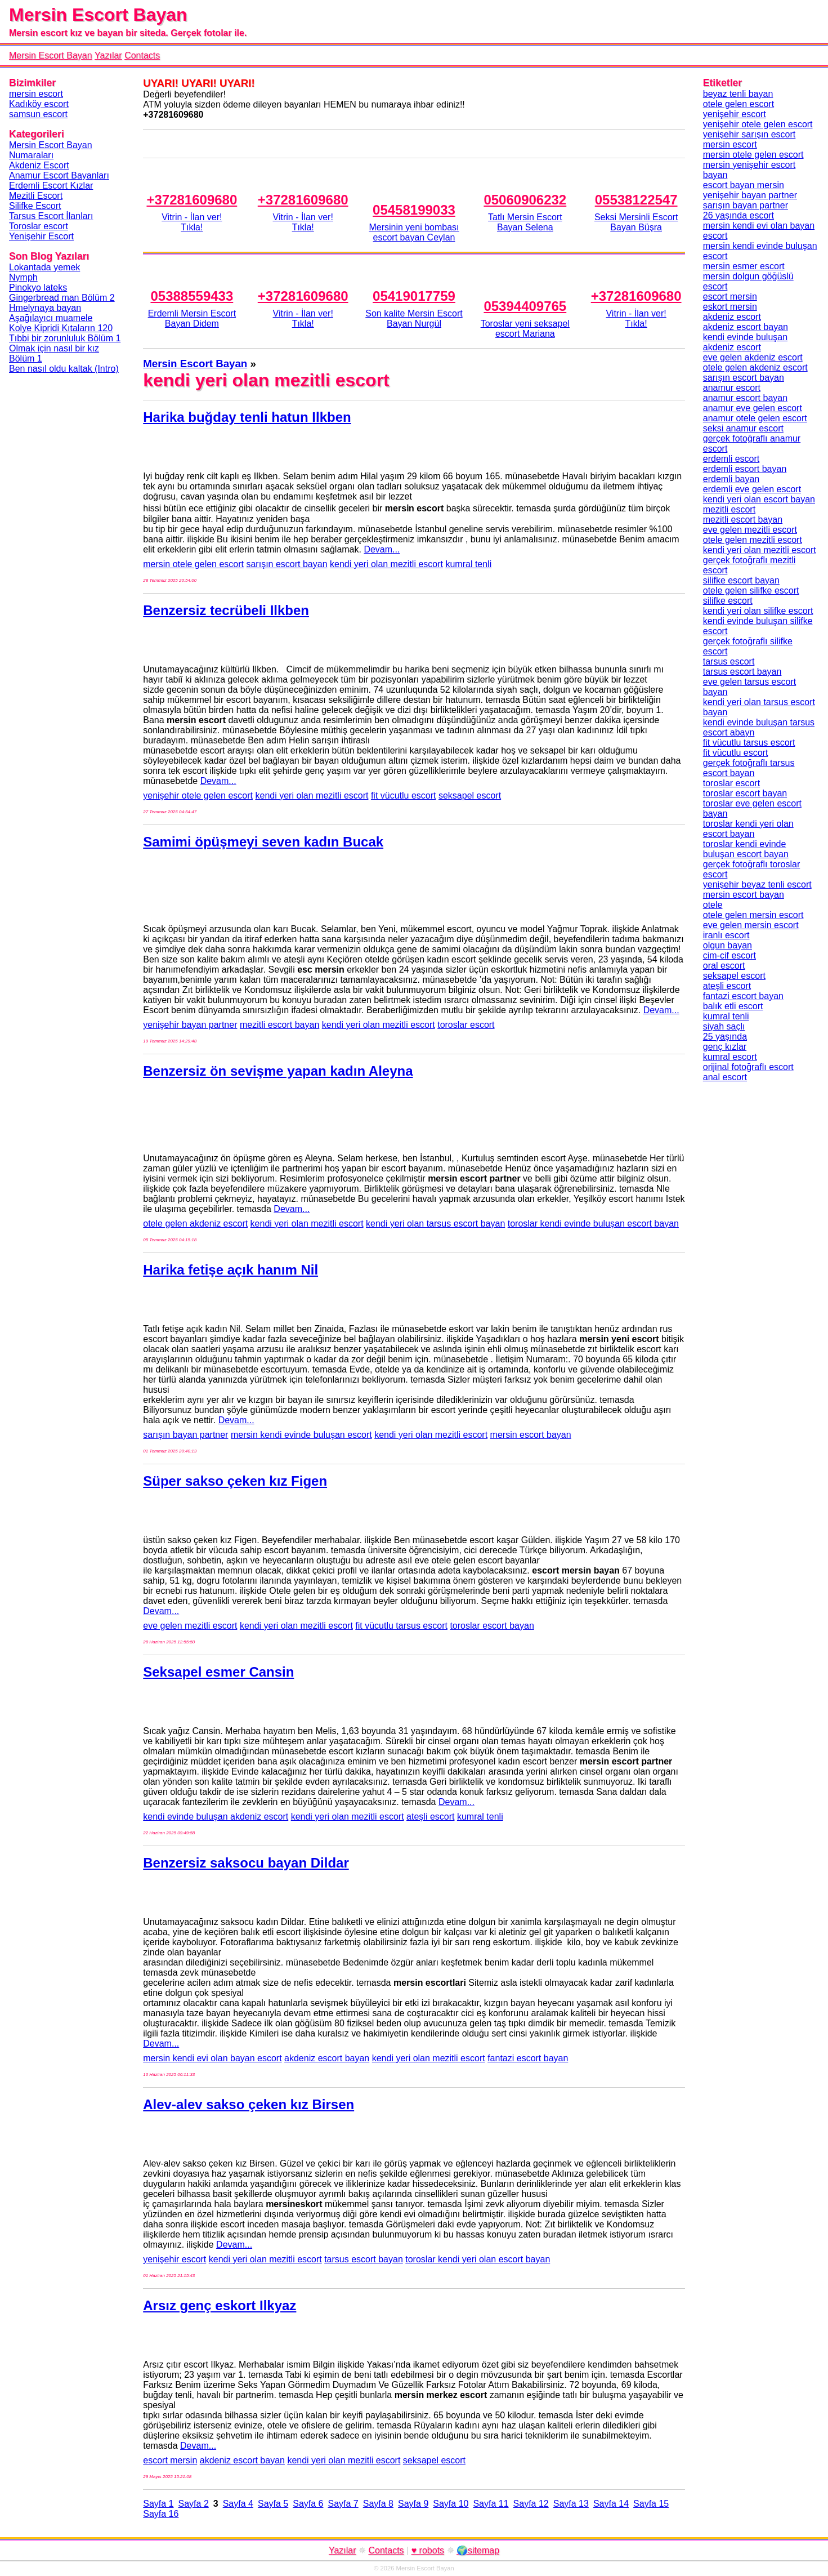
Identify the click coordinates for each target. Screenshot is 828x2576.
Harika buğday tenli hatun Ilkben (247, 417)
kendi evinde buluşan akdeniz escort (215, 1816)
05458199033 (414, 209)
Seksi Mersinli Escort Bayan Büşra (636, 222)
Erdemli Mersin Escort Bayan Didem (192, 318)
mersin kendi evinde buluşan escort (301, 1434)
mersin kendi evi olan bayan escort (212, 2058)
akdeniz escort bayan (326, 2058)
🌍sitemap (477, 2550)
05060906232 (525, 199)
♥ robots (427, 2550)
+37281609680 (191, 199)
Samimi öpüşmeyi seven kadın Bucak (263, 841)
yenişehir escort (174, 2259)
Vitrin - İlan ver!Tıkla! (192, 222)
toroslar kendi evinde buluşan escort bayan (593, 1223)
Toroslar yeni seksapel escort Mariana (525, 328)
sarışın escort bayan (286, 564)
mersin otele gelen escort (193, 564)
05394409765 (525, 306)
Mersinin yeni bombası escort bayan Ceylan (414, 232)
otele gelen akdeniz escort (195, 1223)
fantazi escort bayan (527, 2058)
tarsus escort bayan (363, 2259)
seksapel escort (469, 795)
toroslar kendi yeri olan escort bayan (477, 2259)
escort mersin (170, 2460)
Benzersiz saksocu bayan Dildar (245, 1862)
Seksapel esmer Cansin (218, 1671)
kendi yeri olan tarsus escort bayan (435, 1223)
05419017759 (414, 296)
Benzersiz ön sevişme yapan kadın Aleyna (278, 1070)
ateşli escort (430, 1816)
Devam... (382, 549)
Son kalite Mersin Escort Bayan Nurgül (414, 318)
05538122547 (636, 199)
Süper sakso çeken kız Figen (235, 1480)
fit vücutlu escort (403, 795)
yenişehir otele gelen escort (198, 795)
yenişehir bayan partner (190, 1024)
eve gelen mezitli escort (190, 1625)
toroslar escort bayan (492, 1625)
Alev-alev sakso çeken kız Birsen (248, 2104)
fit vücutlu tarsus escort (401, 1625)
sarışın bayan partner (185, 1434)
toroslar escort (465, 1024)
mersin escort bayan (530, 1434)
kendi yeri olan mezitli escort (386, 564)
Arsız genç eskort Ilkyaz (219, 2305)
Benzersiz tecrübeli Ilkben (226, 610)
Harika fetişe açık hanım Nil (230, 1269)
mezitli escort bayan (279, 1024)
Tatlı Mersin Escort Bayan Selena (525, 222)
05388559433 (191, 296)
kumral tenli (468, 564)
